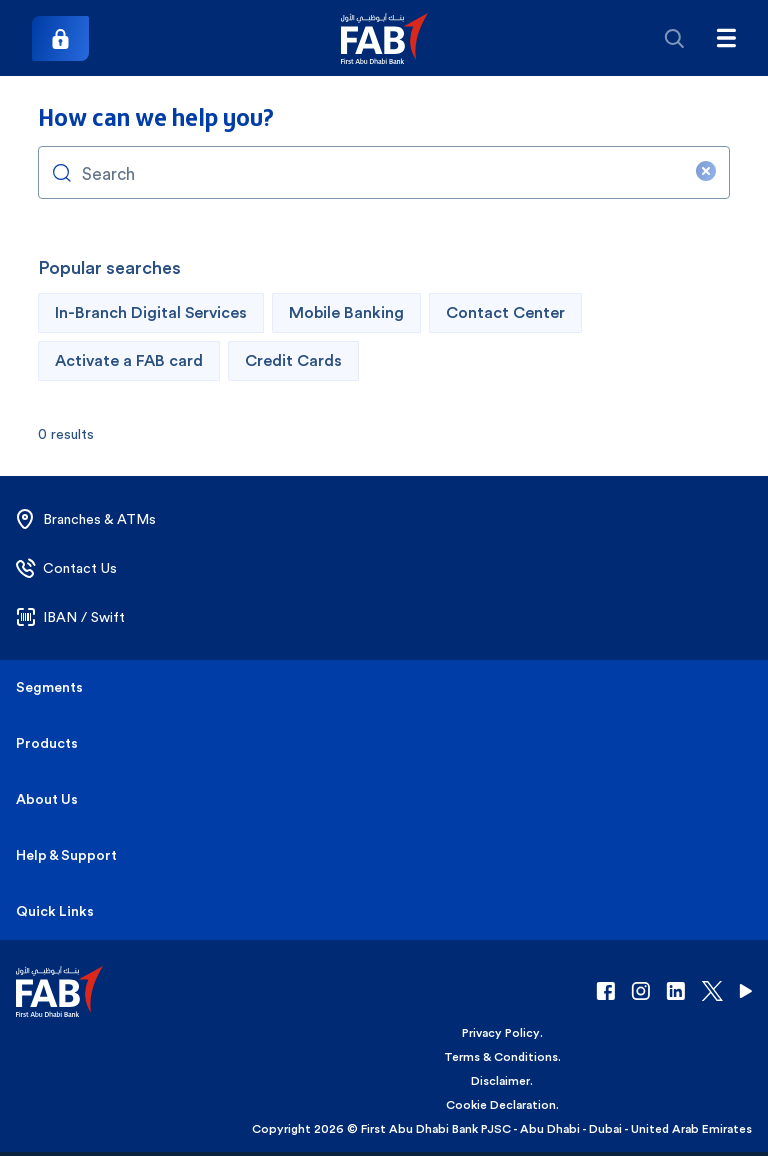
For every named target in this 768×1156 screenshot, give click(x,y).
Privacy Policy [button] (501, 1033)
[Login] (60, 38)
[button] (384, 38)
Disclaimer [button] (500, 1081)
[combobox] (383, 172)
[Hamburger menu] (726, 38)
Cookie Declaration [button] (501, 1105)
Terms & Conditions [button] (501, 1057)
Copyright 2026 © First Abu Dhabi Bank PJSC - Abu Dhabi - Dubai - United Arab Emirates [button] (502, 1129)
